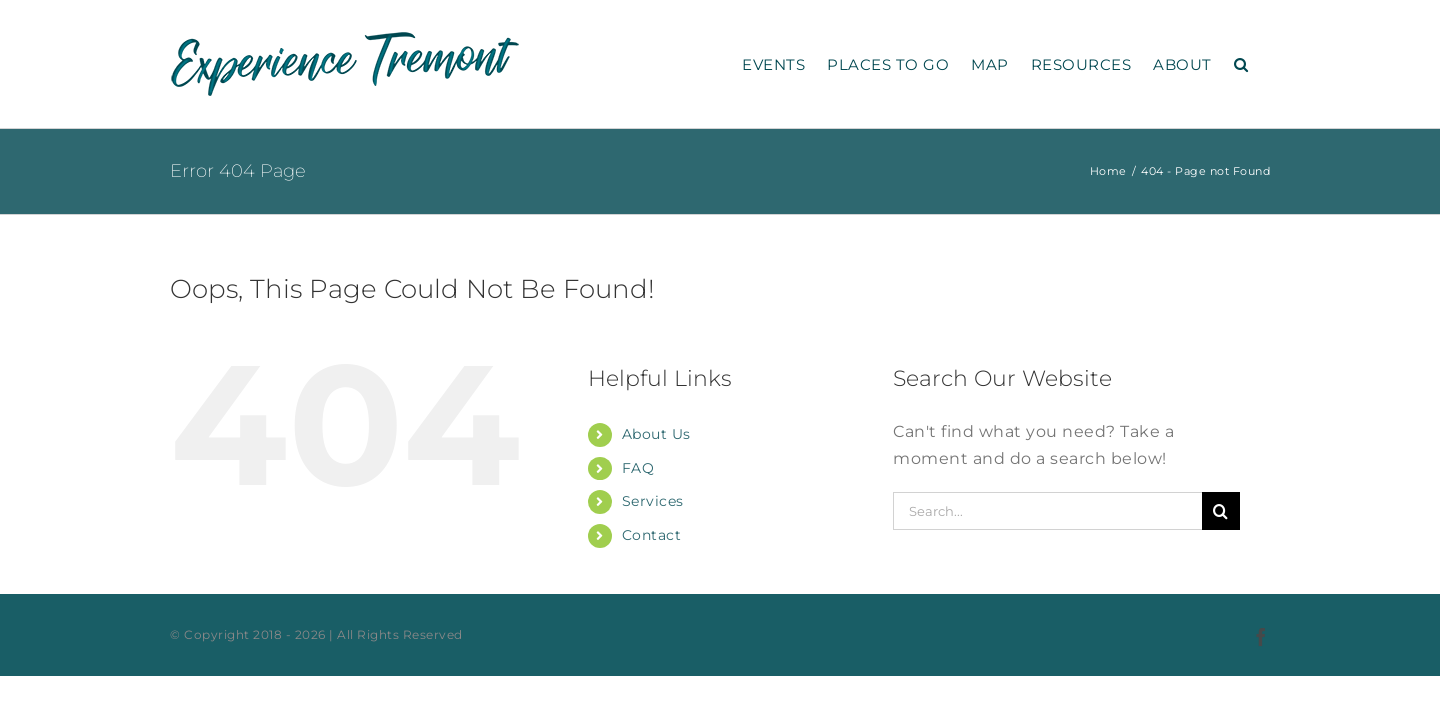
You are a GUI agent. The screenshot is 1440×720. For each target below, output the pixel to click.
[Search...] (1047, 511)
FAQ (638, 468)
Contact (652, 535)
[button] (1263, 64)
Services (653, 501)
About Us (656, 434)
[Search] (1221, 511)
